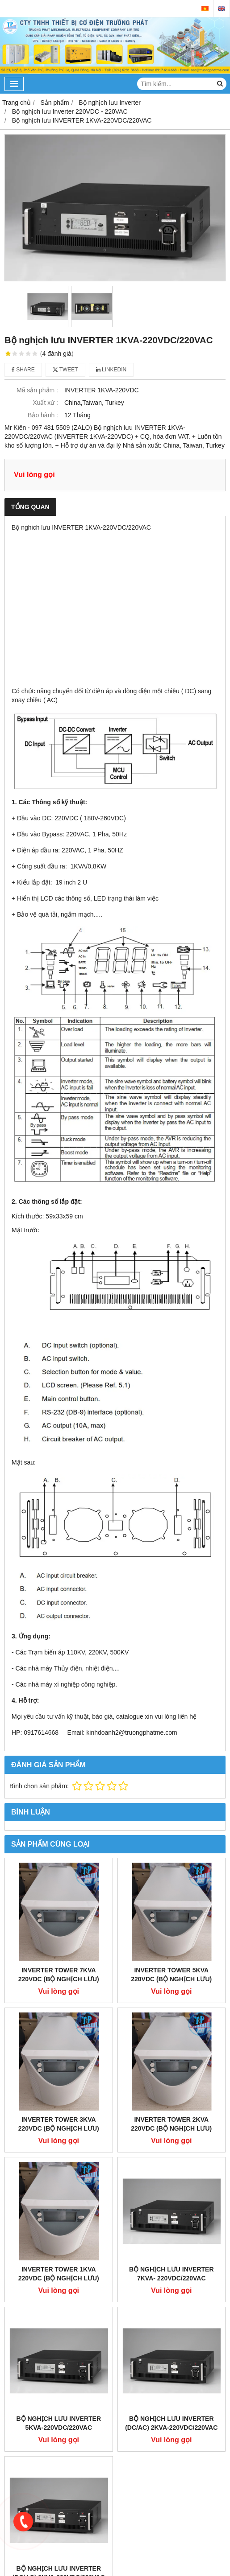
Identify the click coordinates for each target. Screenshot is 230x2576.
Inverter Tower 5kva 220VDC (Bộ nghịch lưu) (171, 1975)
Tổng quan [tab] (30, 506)
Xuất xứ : (45, 402)
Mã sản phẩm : (37, 390)
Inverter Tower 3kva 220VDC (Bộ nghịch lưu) (58, 2124)
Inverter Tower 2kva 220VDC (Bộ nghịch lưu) (171, 2124)
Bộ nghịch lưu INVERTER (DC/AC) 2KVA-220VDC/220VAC (171, 2423)
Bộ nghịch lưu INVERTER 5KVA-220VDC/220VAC (58, 2423)
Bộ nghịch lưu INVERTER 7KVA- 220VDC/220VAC (171, 2274)
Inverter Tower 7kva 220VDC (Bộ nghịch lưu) (58, 1975)
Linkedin (111, 369)
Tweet (65, 369)
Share (23, 369)
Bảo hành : (43, 415)
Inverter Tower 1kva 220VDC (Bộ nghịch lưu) (58, 2274)
